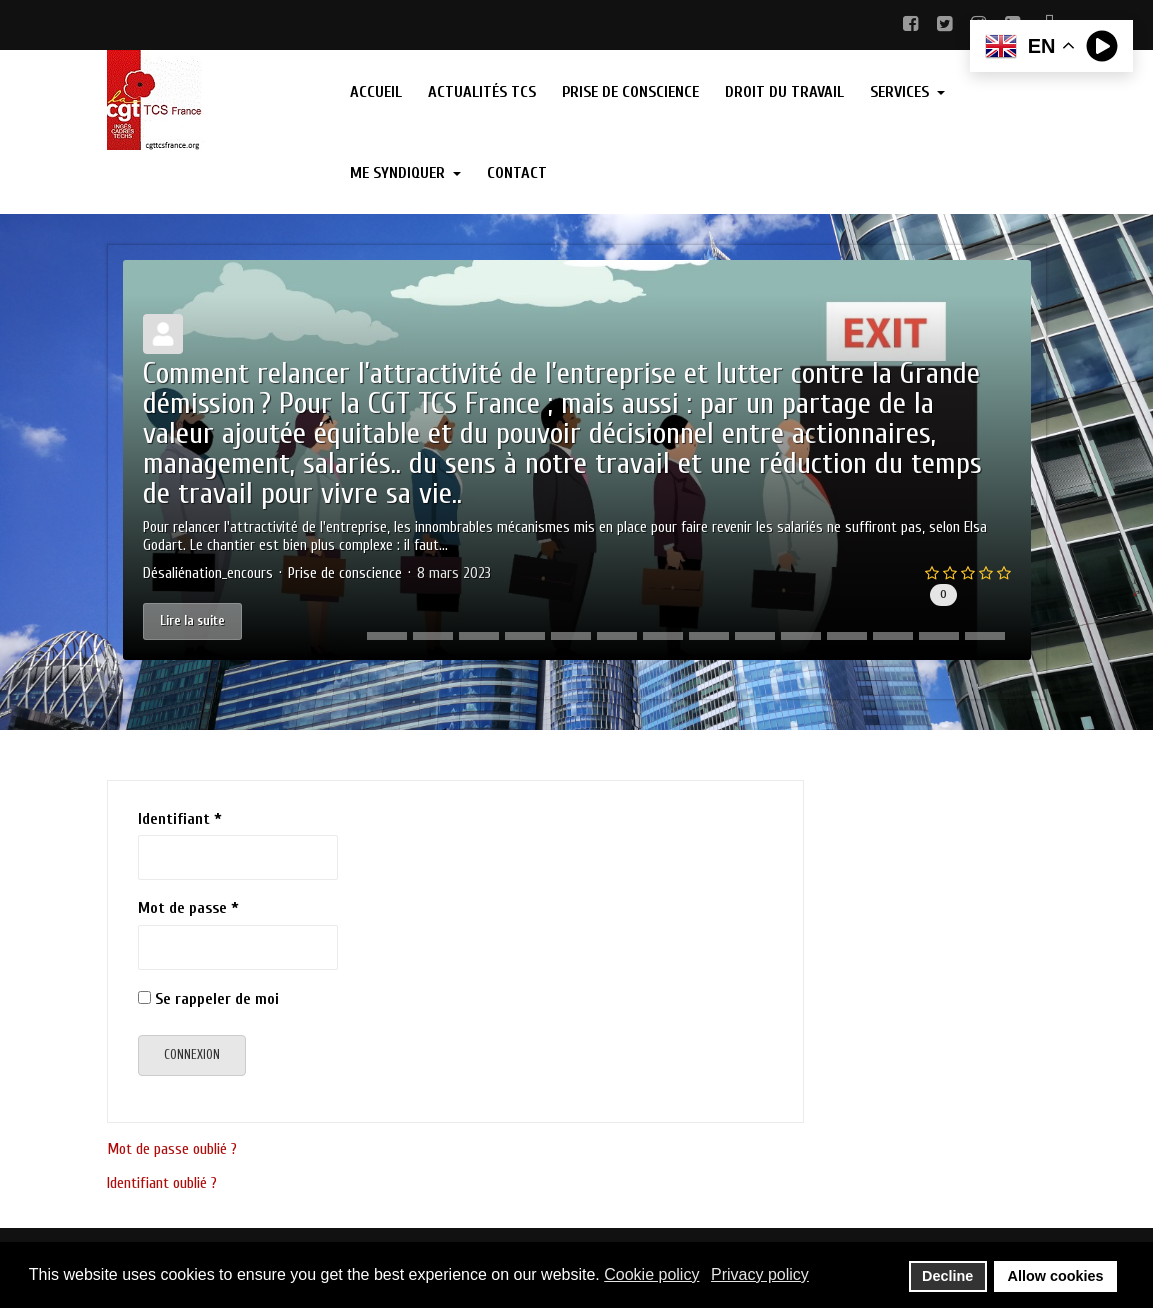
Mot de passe (188, 908)
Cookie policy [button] (651, 1274)
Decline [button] (947, 1276)
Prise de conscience (345, 573)
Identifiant (180, 819)
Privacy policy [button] (760, 1274)
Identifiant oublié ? (162, 1183)
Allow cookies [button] (1056, 1276)
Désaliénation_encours (208, 573)
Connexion (192, 1054)
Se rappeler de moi (217, 999)
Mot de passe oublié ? (172, 1149)
